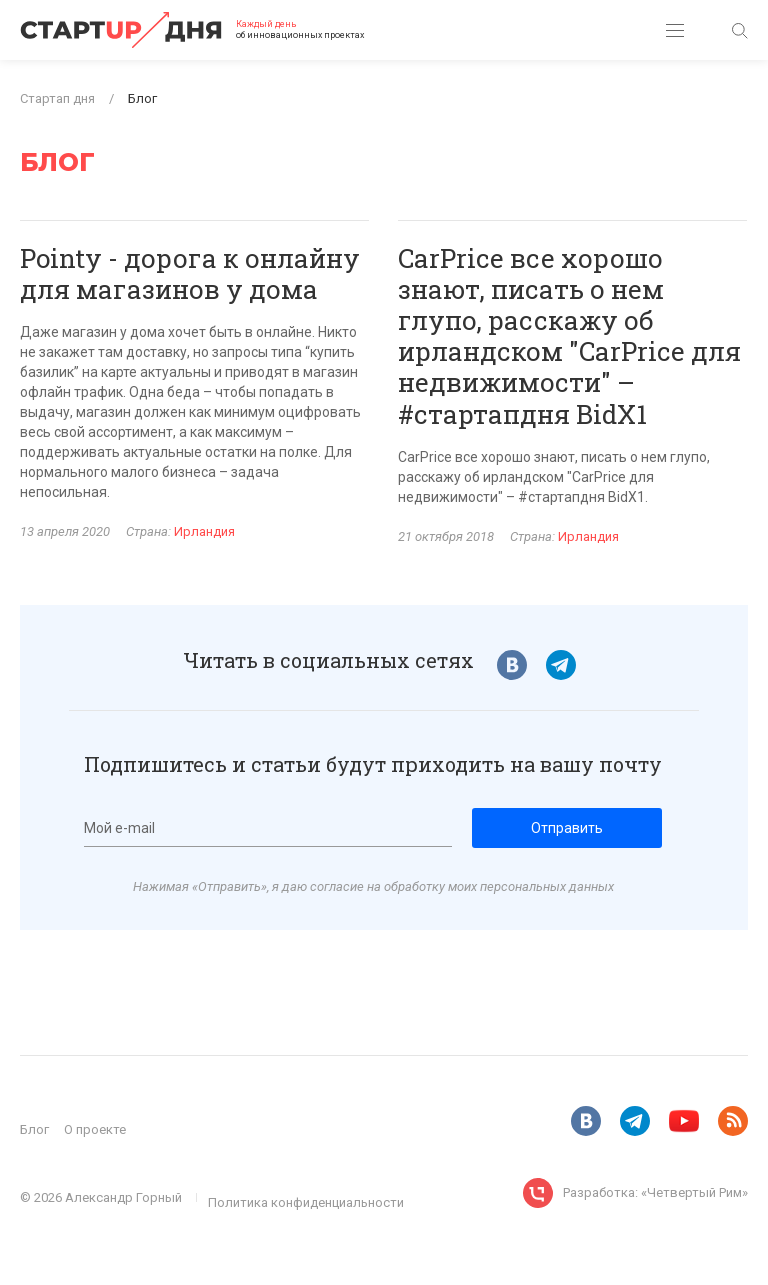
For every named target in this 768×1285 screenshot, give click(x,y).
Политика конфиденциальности (306, 1202)
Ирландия (204, 531)
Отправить (567, 828)
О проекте (95, 1129)
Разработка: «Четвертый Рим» (655, 1193)
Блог (34, 1129)
